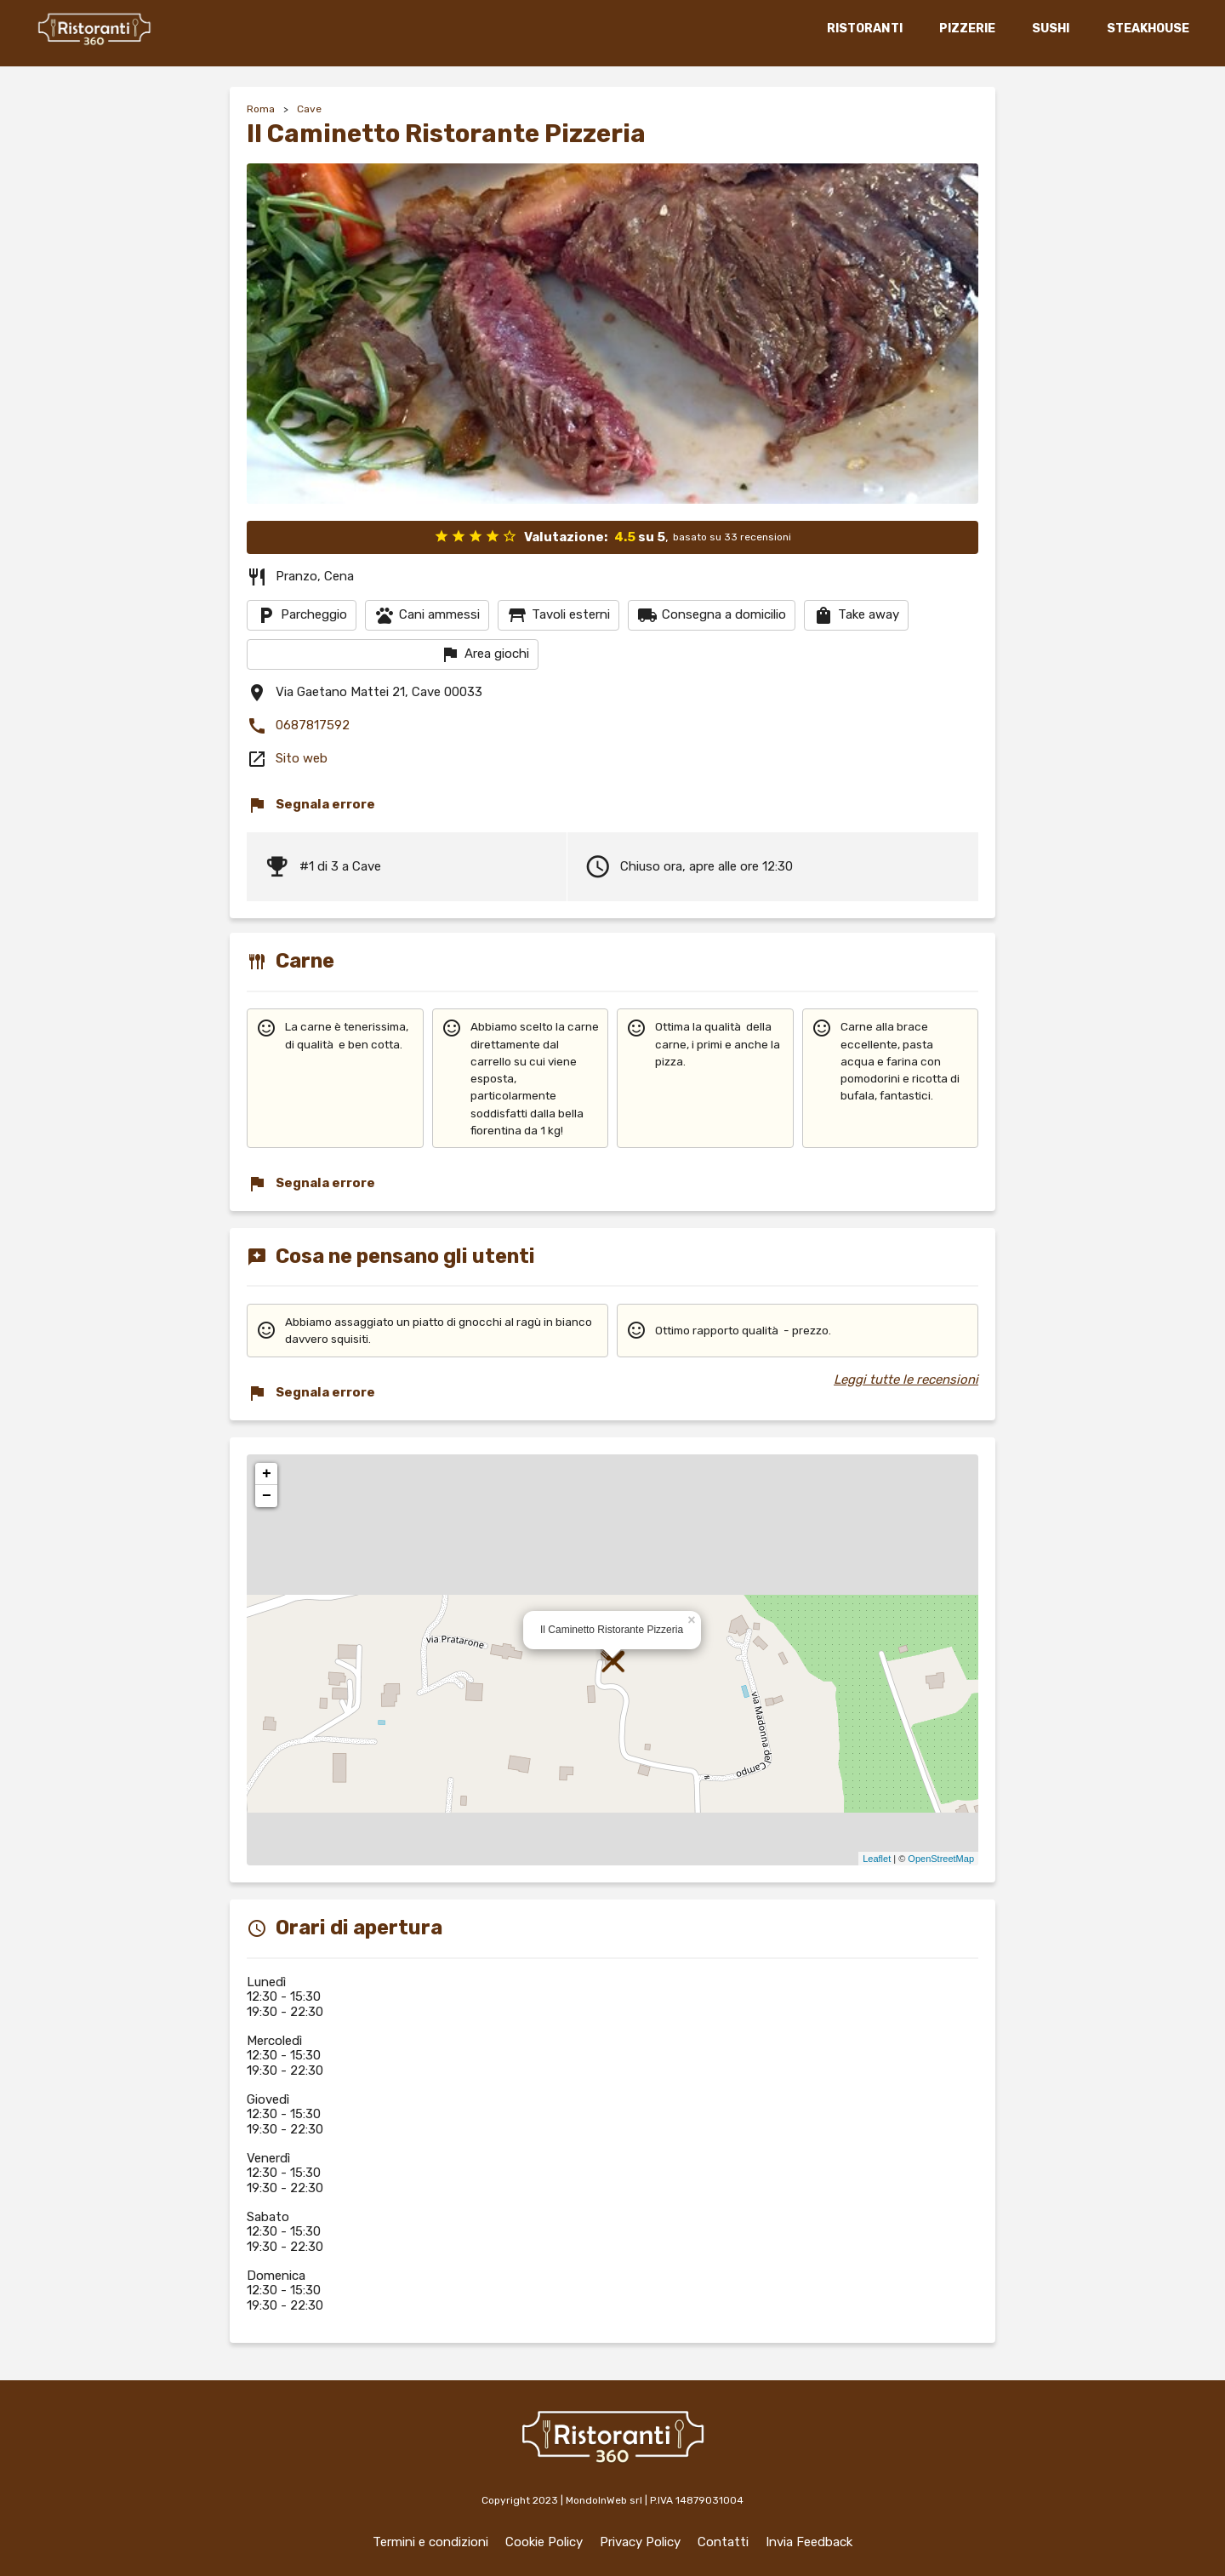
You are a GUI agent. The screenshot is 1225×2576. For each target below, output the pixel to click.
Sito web (302, 758)
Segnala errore (311, 805)
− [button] (266, 1496)
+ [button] (266, 1474)
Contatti (723, 2542)
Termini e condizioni (430, 2542)
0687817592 (298, 726)
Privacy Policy (640, 2542)
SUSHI (1050, 28)
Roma (261, 109)
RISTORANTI (864, 28)
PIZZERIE (966, 28)
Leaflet (877, 1858)
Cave (309, 109)
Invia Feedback (809, 2542)
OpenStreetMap (941, 1858)
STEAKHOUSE (1147, 28)
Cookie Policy (544, 2542)
